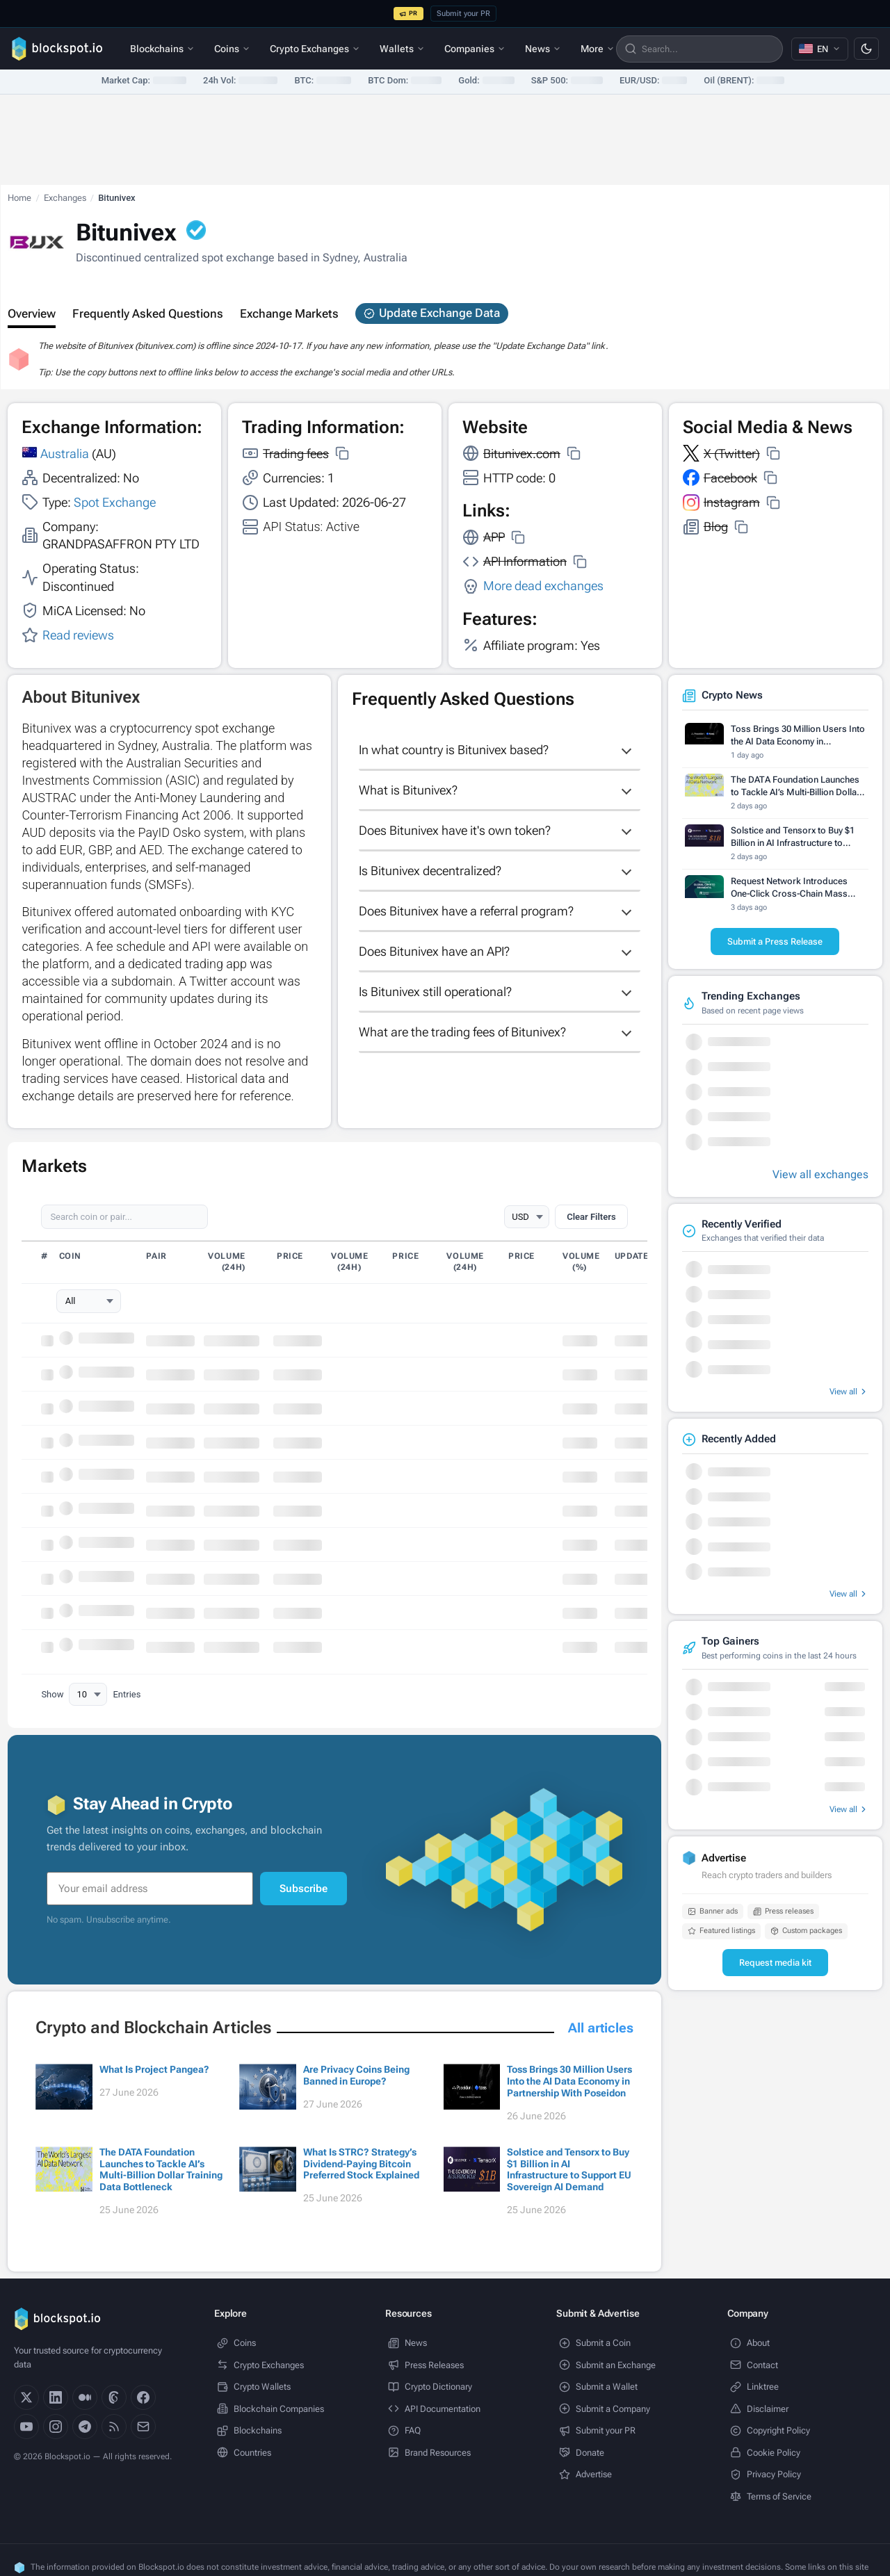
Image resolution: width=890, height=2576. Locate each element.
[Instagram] (55, 2426)
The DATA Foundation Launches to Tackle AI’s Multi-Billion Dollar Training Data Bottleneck (160, 2169)
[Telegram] (84, 2426)
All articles (600, 2028)
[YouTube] (26, 2426)
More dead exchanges (543, 585)
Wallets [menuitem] (402, 48)
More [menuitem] (598, 48)
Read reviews (78, 635)
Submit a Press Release (775, 941)
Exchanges (65, 198)
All (70, 1301)
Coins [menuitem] (232, 48)
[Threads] (114, 2397)
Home (19, 198)
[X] (26, 2397)
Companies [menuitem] (474, 48)
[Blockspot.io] (57, 48)
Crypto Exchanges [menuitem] (315, 48)
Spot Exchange (115, 502)
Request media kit (775, 1962)
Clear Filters (591, 1217)
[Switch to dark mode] (866, 49)
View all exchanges (820, 1174)
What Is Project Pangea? (154, 2069)
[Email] (143, 2426)
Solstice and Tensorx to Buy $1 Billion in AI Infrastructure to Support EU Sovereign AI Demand (569, 2169)
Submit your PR (463, 13)
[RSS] (114, 2426)
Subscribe (303, 1888)
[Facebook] (143, 2397)
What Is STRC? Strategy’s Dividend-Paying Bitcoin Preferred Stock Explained (361, 2163)
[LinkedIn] (55, 2397)
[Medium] (84, 2397)
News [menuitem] (543, 48)
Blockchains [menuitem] (162, 48)
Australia (64, 453)
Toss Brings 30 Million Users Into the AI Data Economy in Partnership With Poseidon (569, 2081)
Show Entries (90, 1694)
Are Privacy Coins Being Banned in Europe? (356, 2075)
